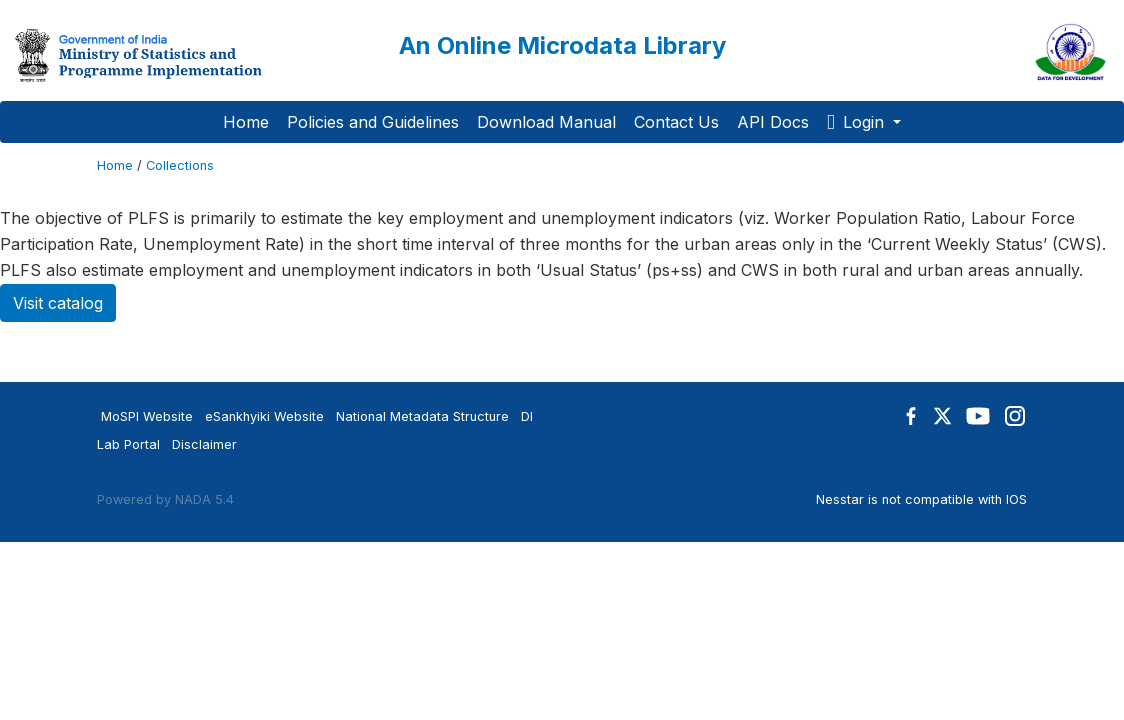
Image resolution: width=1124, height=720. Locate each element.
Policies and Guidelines (373, 122)
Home (246, 122)
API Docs (773, 122)
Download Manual (546, 122)
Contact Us (676, 122)
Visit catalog (58, 303)
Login (858, 122)
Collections (180, 165)
